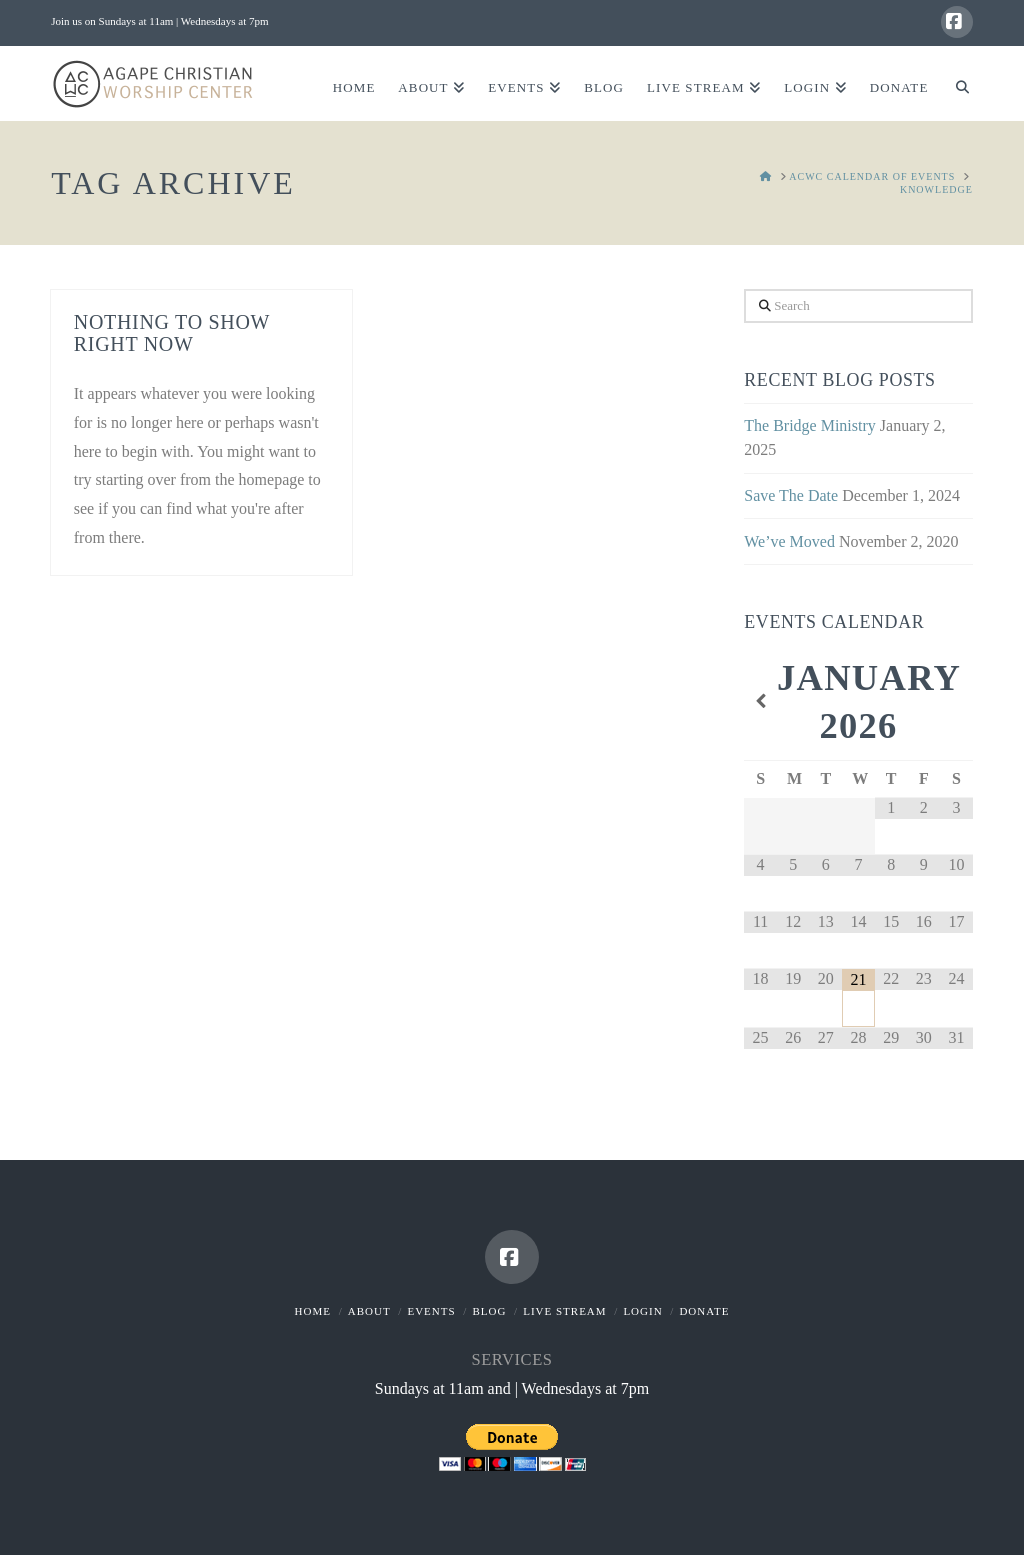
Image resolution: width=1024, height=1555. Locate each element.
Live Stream (564, 1311)
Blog (489, 1311)
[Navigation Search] (955, 83)
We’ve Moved (789, 541)
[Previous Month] (760, 702)
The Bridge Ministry (810, 425)
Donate (704, 1311)
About (369, 1311)
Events (431, 1311)
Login (642, 1311)
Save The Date (791, 495)
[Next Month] (956, 702)
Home (313, 1311)
